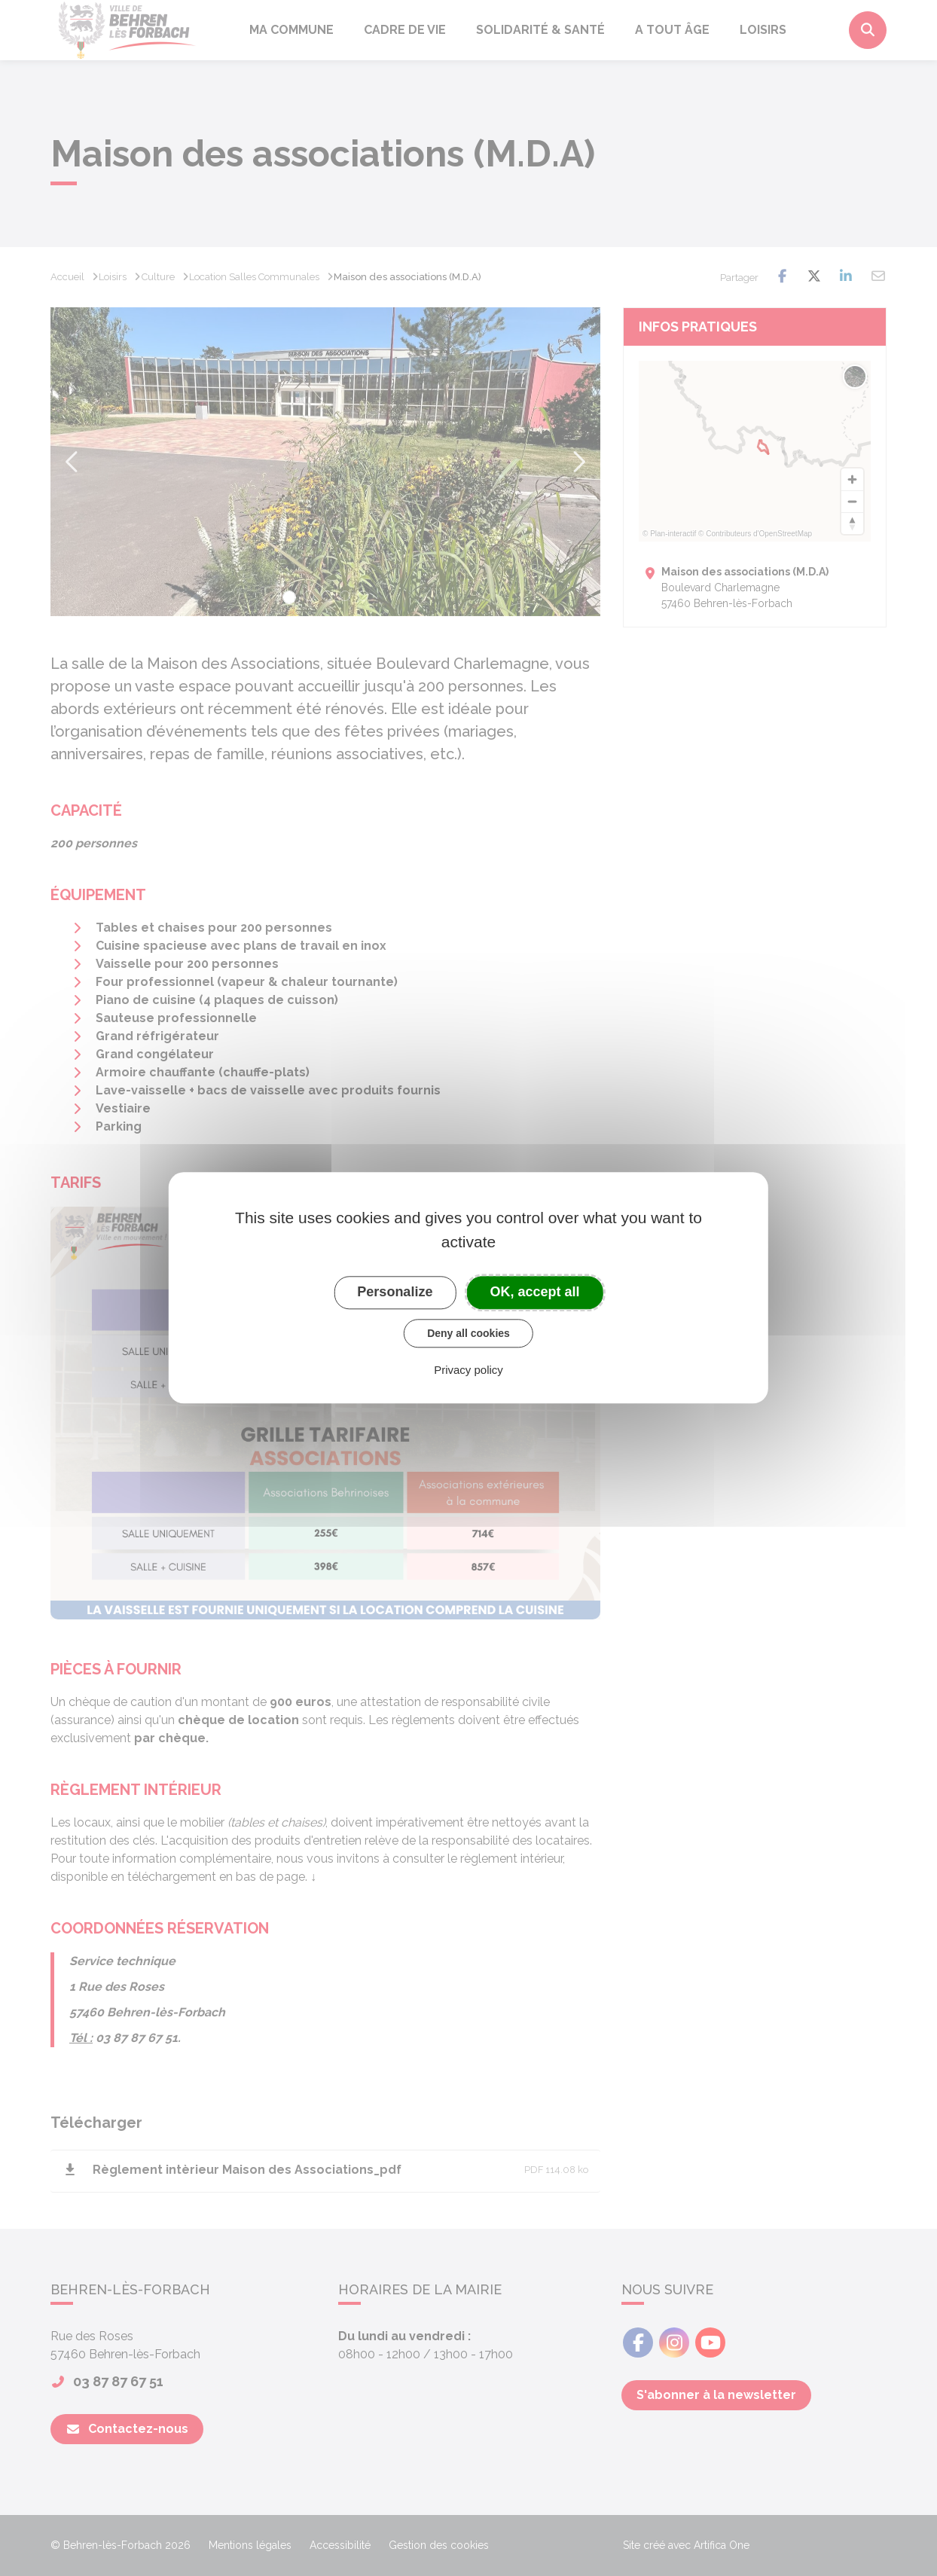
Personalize (394, 1291)
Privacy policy (468, 1370)
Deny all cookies (468, 1333)
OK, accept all (535, 1291)
